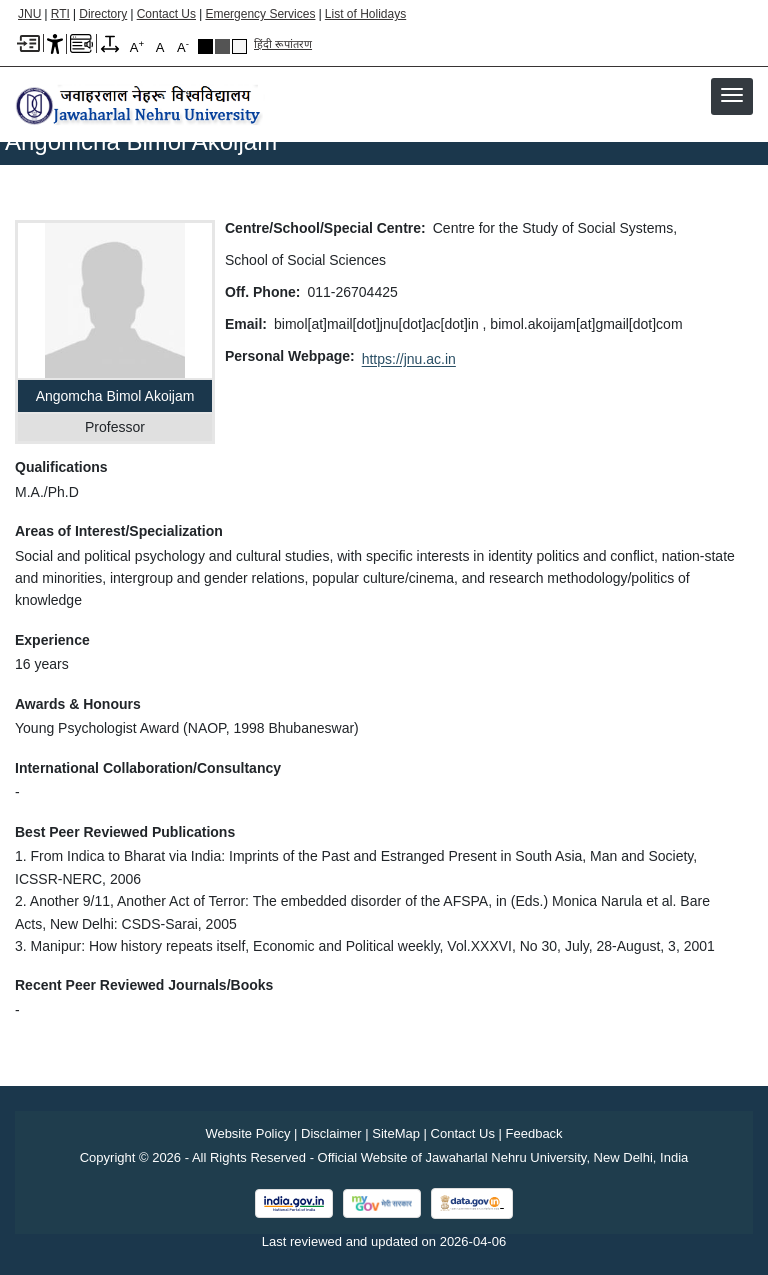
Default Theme (239, 46)
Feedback (534, 1133)
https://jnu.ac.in (409, 359)
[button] (732, 95)
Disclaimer (331, 1133)
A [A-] (183, 46)
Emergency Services (260, 14)
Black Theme (205, 46)
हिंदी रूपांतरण (283, 44)
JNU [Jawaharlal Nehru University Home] (29, 14)
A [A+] (137, 46)
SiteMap (396, 1133)
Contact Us (166, 14)
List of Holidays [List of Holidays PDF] (365, 14)
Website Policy (247, 1133)
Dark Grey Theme (222, 46)
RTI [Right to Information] (60, 14)
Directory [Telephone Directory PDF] (103, 14)
